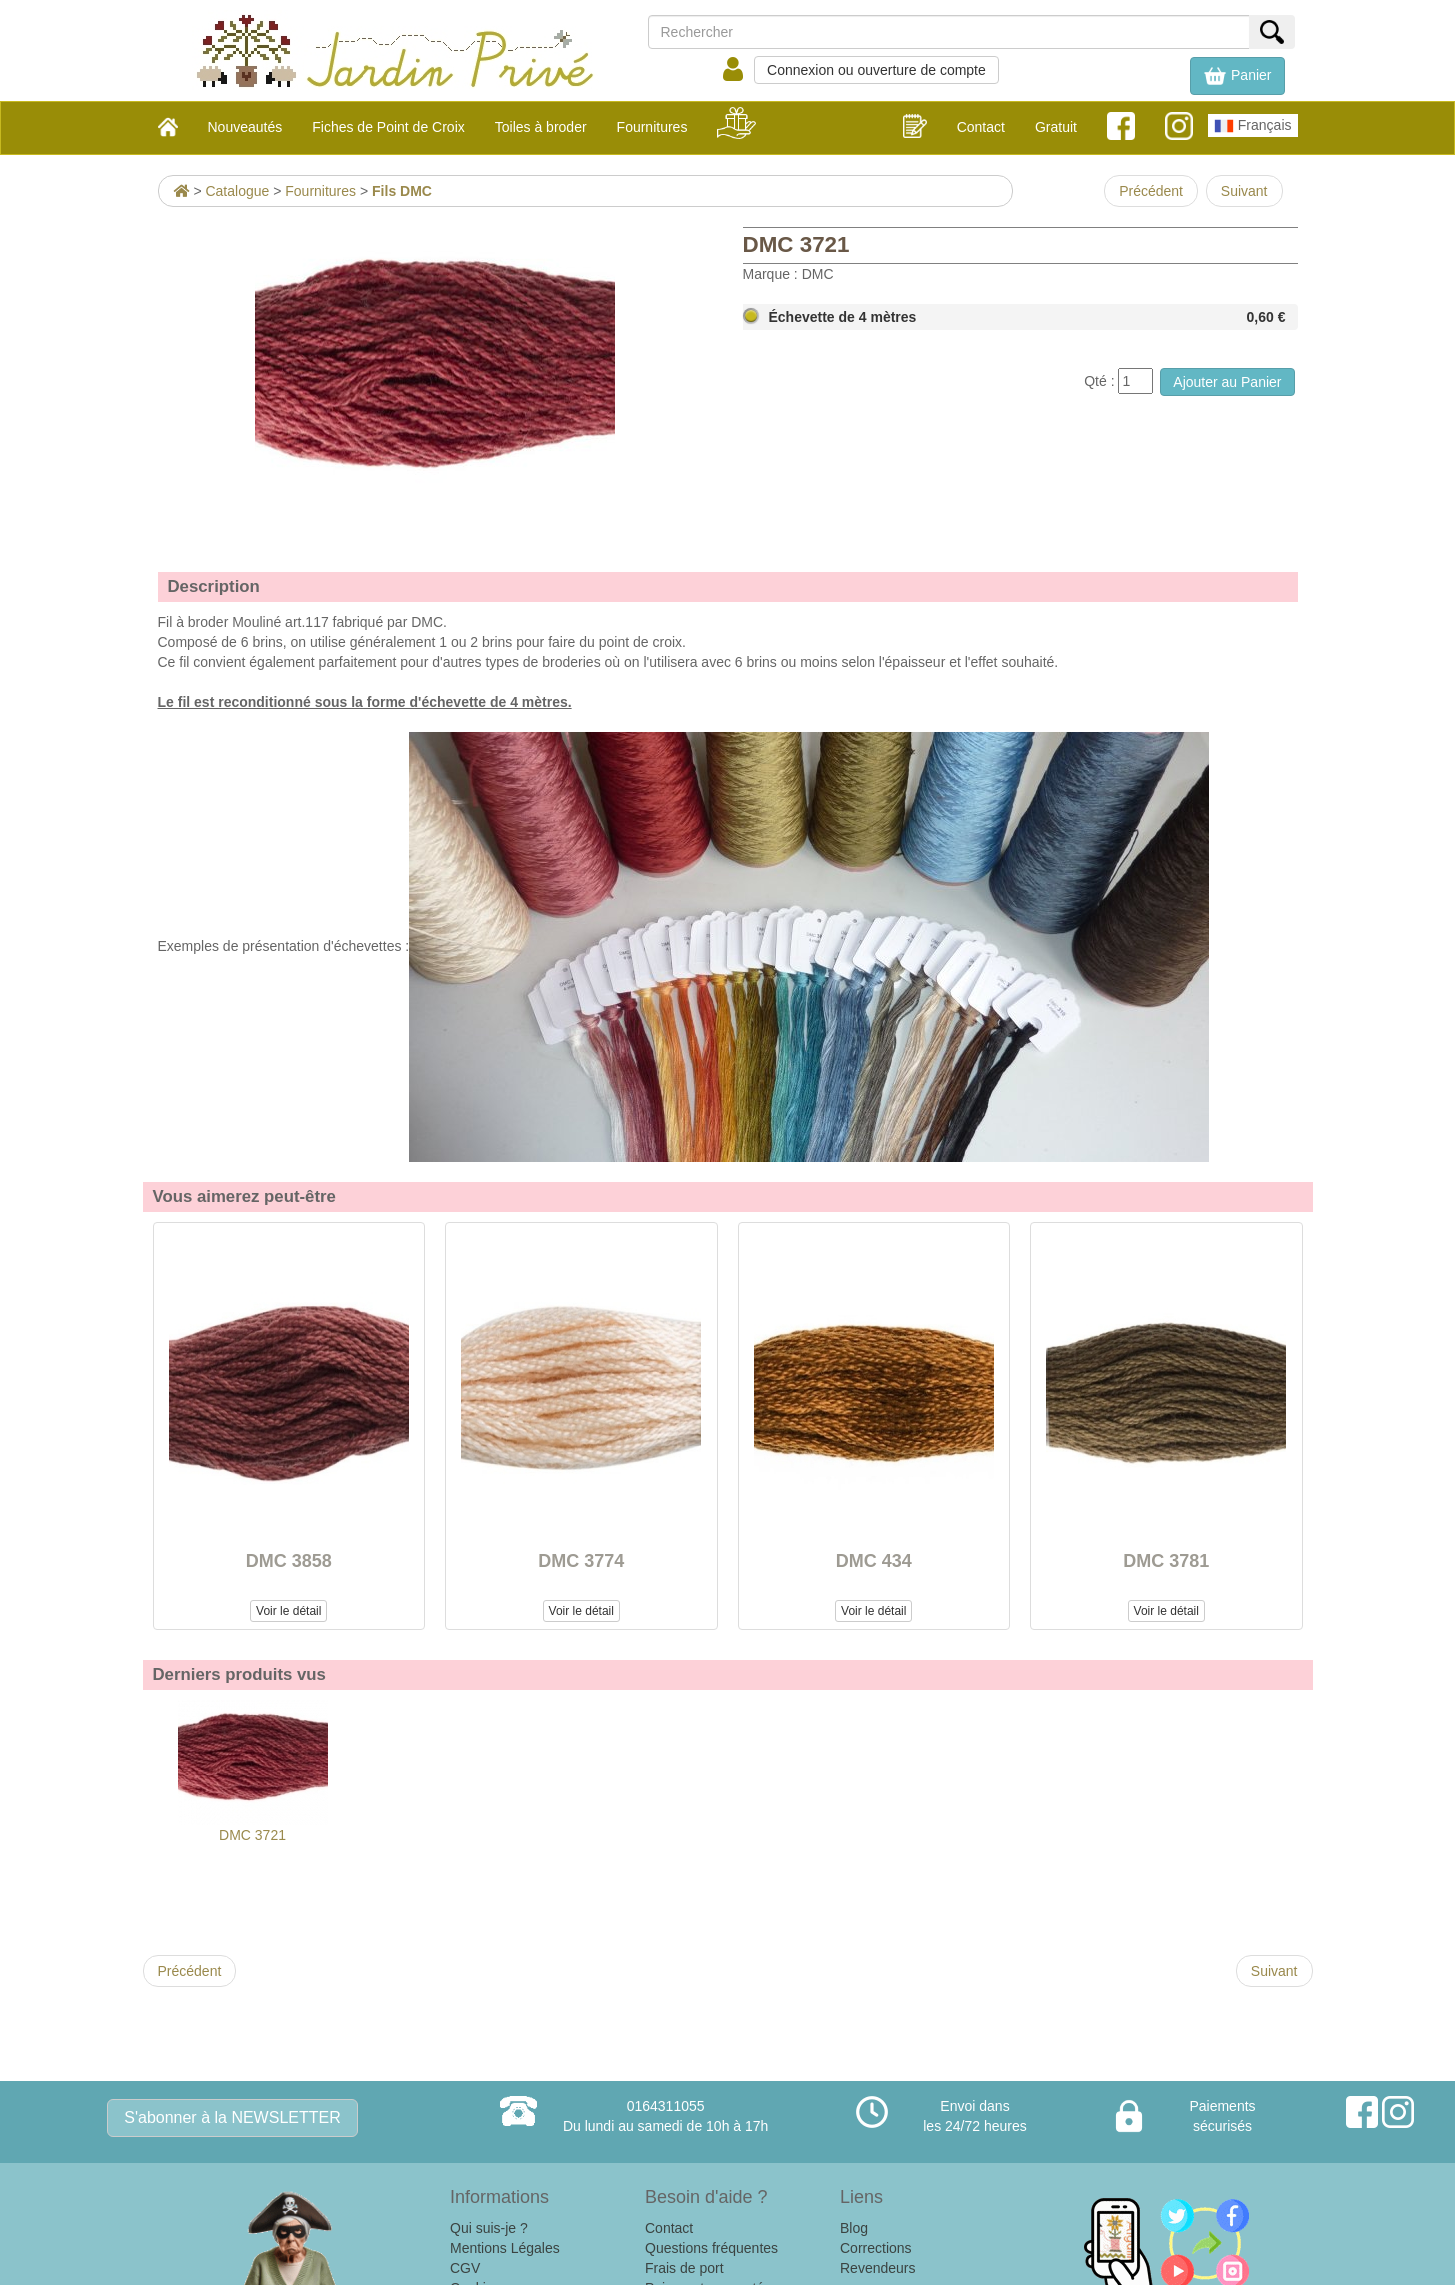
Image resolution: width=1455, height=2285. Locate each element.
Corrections (876, 2248)
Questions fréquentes (711, 2248)
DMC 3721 (253, 1771)
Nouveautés (245, 127)
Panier (1237, 76)
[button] (1237, 76)
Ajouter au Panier (1227, 382)
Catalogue (237, 191)
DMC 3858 (289, 1561)
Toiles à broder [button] (541, 127)
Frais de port (684, 2268)
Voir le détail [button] (288, 1611)
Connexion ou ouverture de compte (876, 70)
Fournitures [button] (652, 127)
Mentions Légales (505, 2248)
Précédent (1151, 191)
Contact (981, 127)
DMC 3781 (1166, 1561)
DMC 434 (874, 1561)
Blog (854, 2228)
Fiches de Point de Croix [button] (388, 127)
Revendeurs (878, 2268)
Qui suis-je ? (489, 2228)
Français (1253, 126)
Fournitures (320, 191)
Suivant (1244, 191)
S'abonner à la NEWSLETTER (232, 2117)
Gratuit (1056, 127)
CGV (465, 2268)
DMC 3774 (581, 1561)
